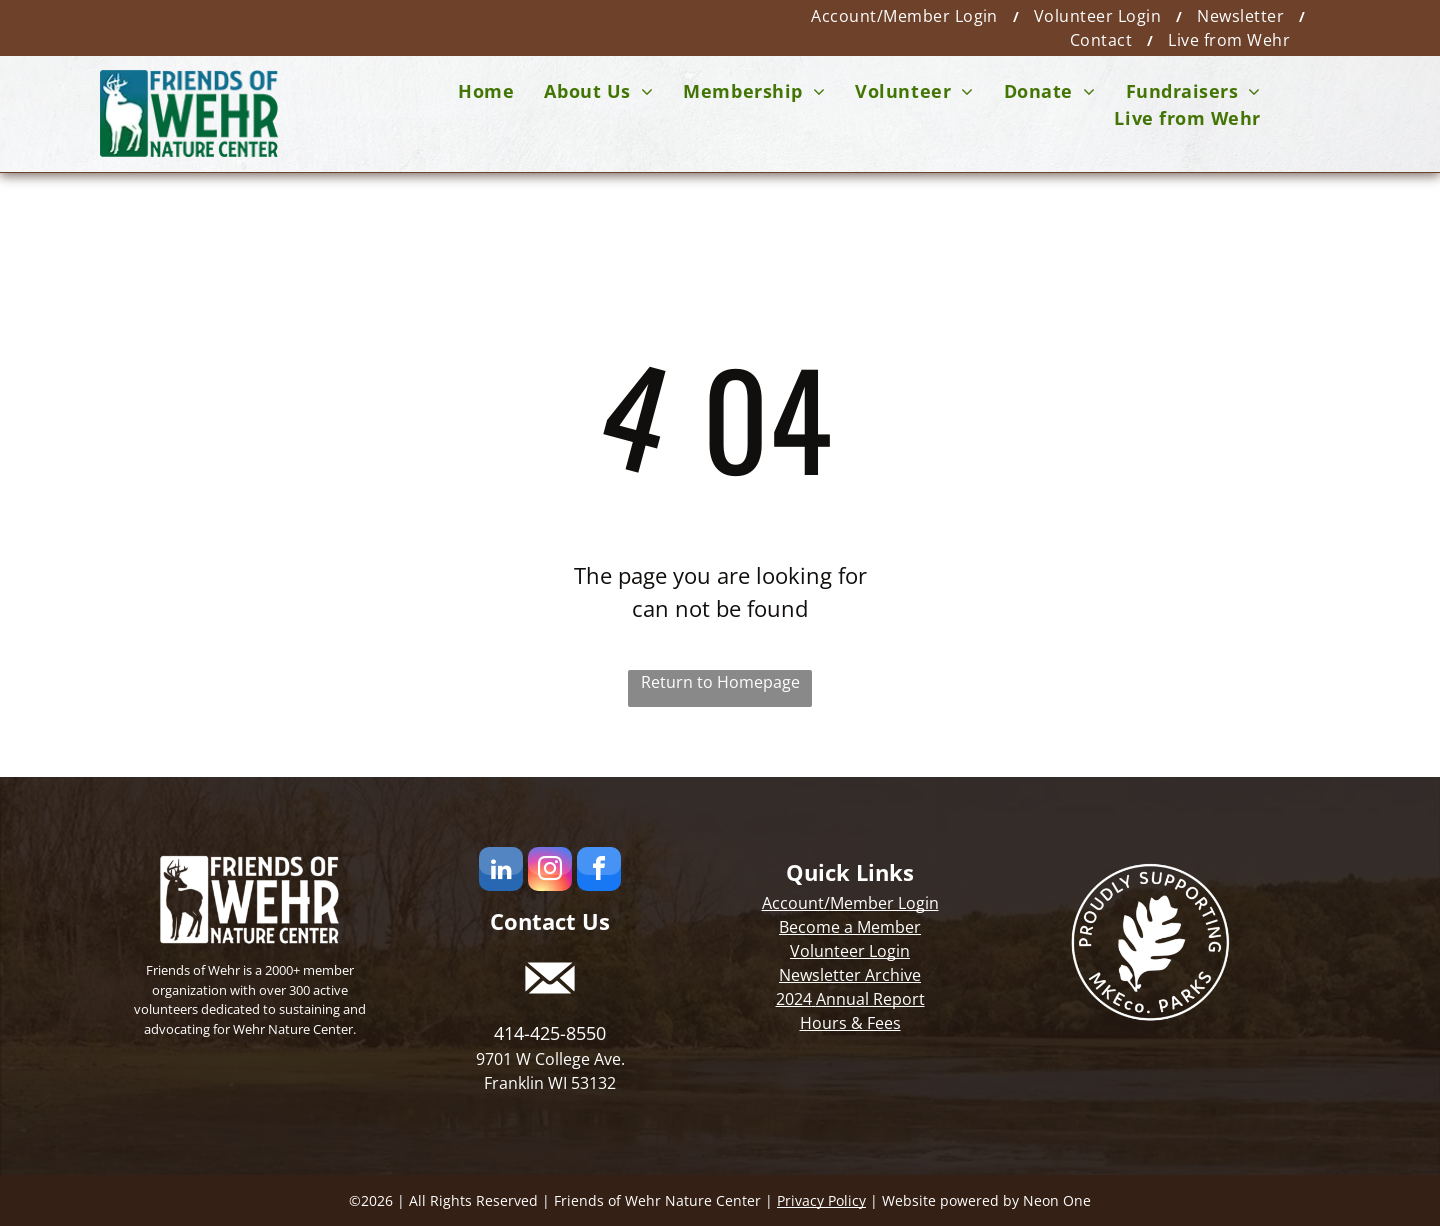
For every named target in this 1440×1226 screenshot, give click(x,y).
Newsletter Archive (850, 975)
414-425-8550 (550, 1033)
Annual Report (870, 999)
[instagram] (550, 871)
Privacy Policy (821, 1200)
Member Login (884, 903)
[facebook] (599, 871)
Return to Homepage (720, 682)
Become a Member (850, 927)
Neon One (1057, 1200)
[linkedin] (501, 871)
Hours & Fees (850, 1023)
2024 (794, 999)
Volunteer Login (850, 951)
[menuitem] (907, 16)
